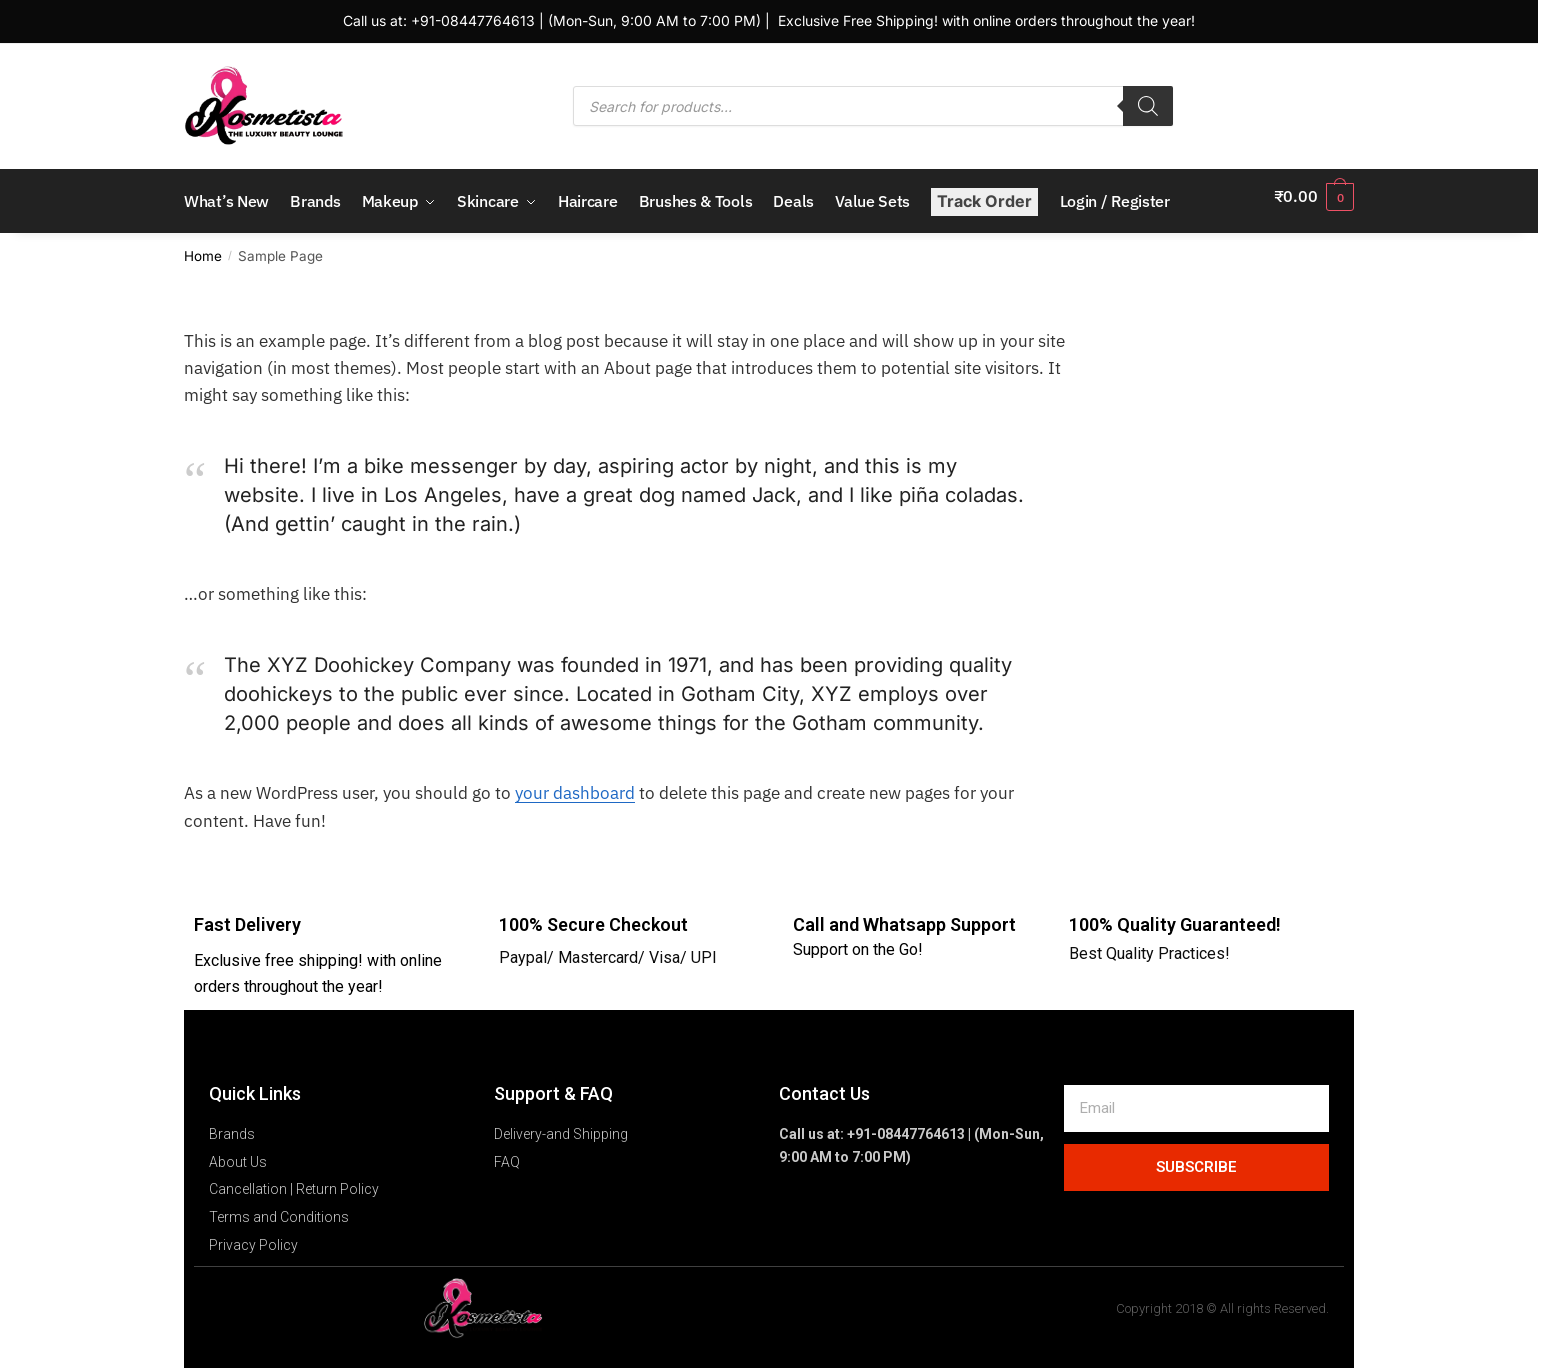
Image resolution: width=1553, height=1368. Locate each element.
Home (203, 245)
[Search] (1148, 106)
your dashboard (575, 782)
